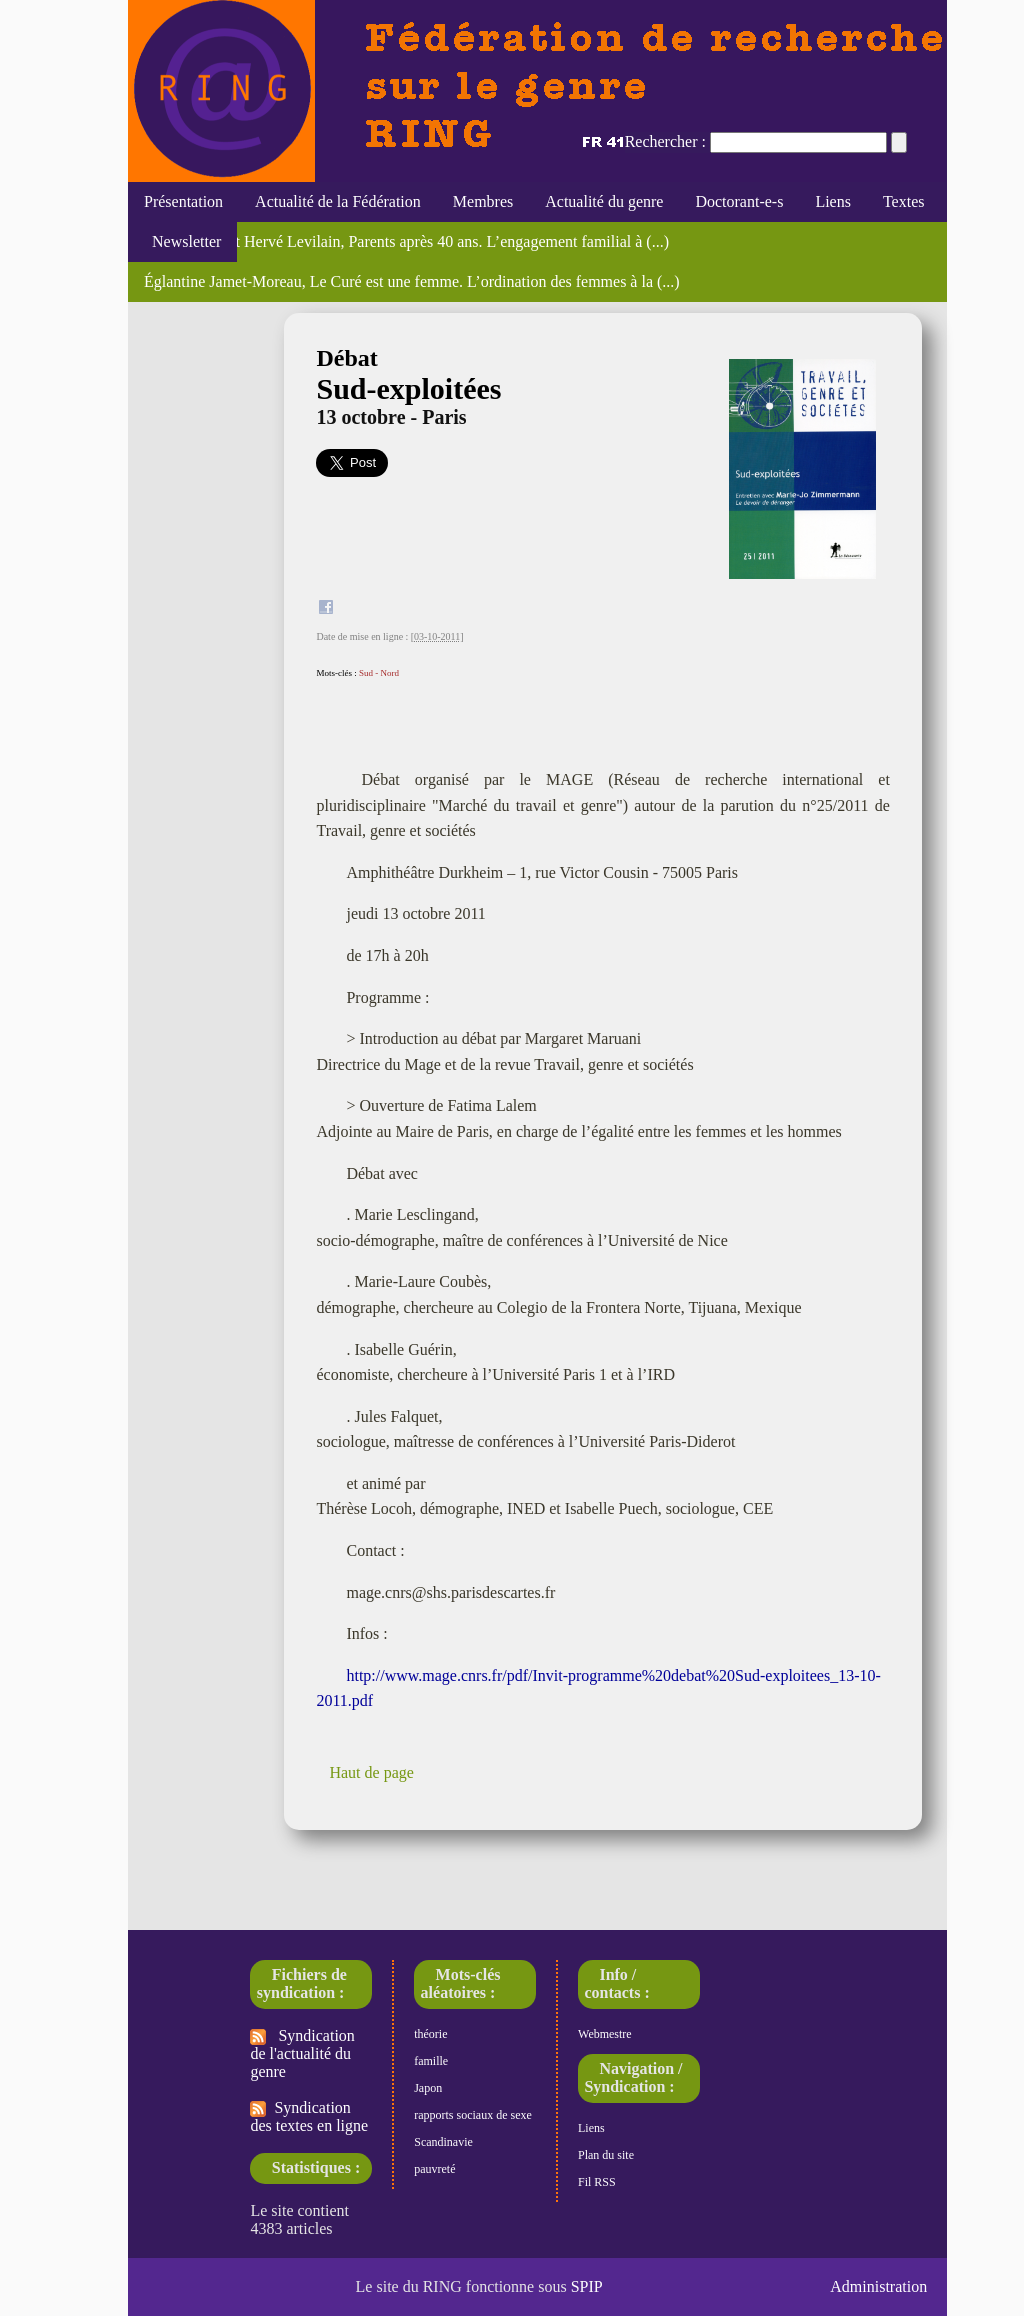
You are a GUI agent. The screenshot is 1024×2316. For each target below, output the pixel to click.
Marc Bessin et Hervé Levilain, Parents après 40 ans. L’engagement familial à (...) (406, 241)
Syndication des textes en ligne (309, 2116)
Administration (878, 2286)
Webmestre (605, 2034)
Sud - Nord (379, 673)
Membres (483, 201)
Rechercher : (665, 141)
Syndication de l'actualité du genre (302, 2053)
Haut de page (371, 1772)
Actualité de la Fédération (338, 201)
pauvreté (434, 2169)
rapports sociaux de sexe (473, 2115)
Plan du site (606, 2155)
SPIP (587, 2286)
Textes (904, 201)
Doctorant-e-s (739, 201)
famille (431, 2061)
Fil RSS (597, 2182)
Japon (428, 2088)
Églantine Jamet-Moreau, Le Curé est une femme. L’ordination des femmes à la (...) (412, 281)
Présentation (183, 201)
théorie (430, 2034)
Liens (833, 201)
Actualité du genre (604, 201)
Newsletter (182, 241)
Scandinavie (443, 2142)
